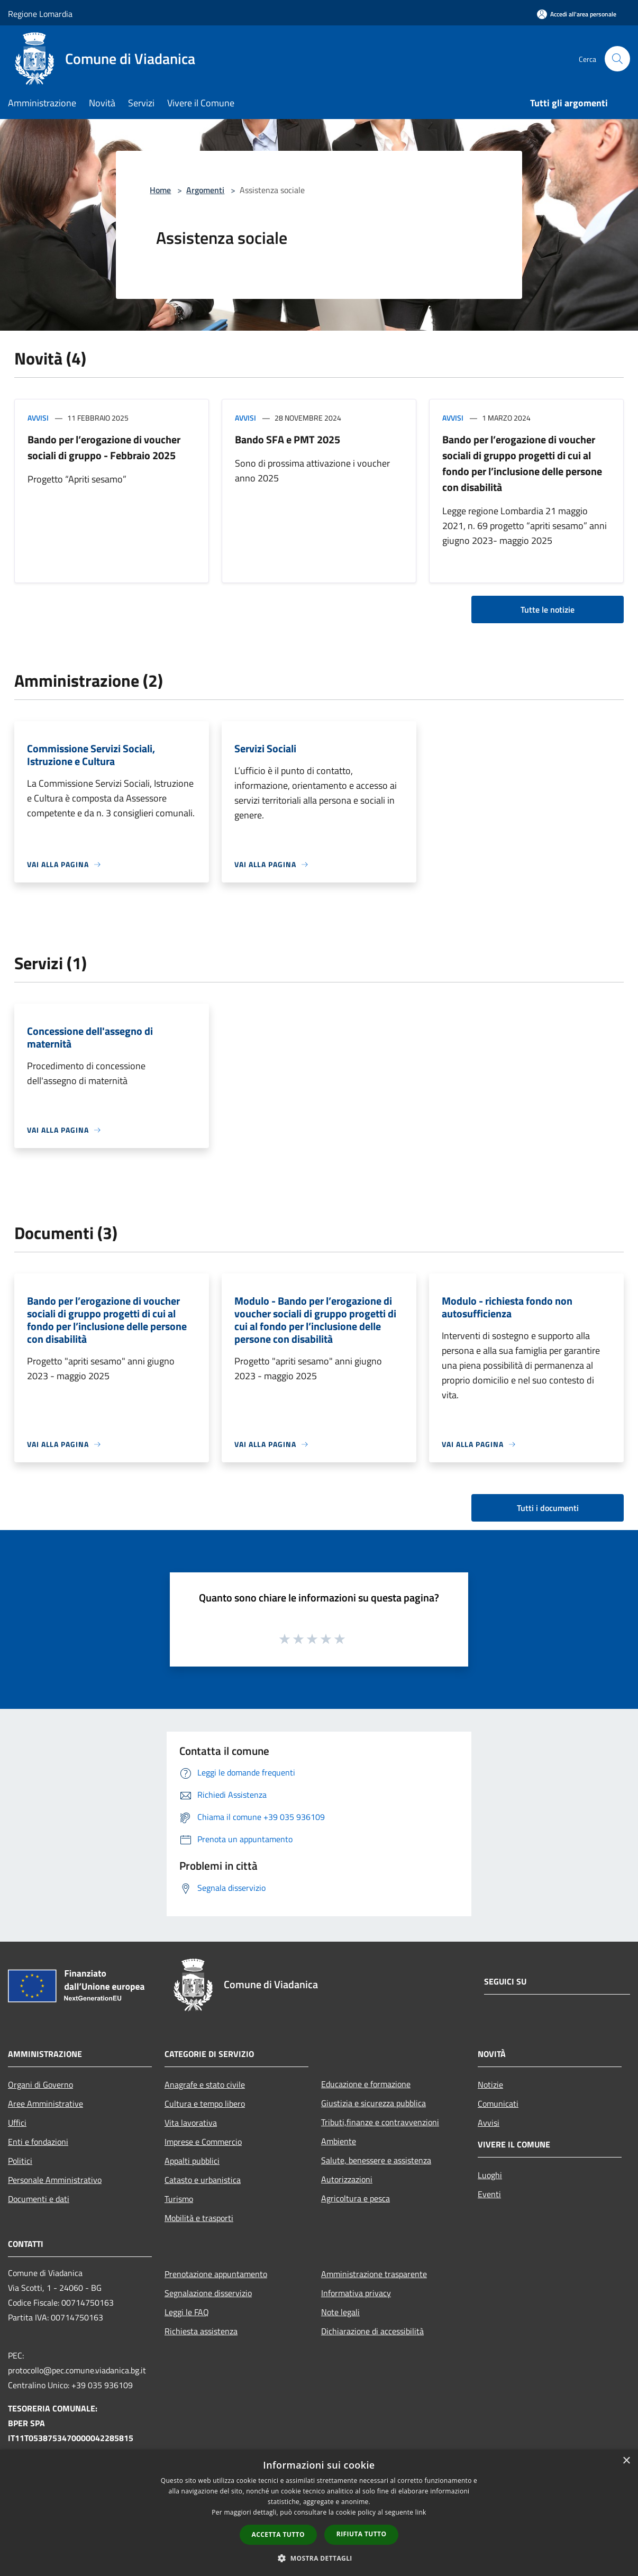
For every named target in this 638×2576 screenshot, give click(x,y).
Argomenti (205, 190)
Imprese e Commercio (203, 2141)
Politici (20, 2160)
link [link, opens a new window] (420, 2512)
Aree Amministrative (45, 2103)
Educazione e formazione (366, 2084)
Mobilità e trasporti (199, 2217)
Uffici (17, 2122)
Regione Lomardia (40, 13)
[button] (319, 2558)
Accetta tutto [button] (278, 2534)
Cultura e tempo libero (205, 2103)
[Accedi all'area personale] (576, 14)
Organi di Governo (40, 2084)
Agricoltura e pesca (355, 2198)
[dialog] (319, 2513)
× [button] (626, 2461)
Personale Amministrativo (55, 2179)
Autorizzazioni (346, 2179)
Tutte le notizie (548, 609)
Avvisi (38, 417)
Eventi (489, 2194)
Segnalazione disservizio (208, 2293)
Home (160, 190)
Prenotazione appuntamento (216, 2274)
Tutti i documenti (548, 1507)
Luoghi (490, 2175)
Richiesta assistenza (201, 2331)
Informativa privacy (356, 2293)
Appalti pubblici (192, 2160)
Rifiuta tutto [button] (361, 2533)
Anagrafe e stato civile (205, 2084)
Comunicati (498, 2103)
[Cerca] (617, 58)
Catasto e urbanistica (203, 2179)
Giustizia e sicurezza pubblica (373, 2103)
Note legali (340, 2312)
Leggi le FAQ (187, 2312)
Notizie (490, 2084)
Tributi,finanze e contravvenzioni (380, 2122)
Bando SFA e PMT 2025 (287, 439)
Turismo (179, 2198)
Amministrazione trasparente (374, 2274)
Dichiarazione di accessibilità (372, 2331)
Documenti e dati (38, 2198)
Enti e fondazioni (38, 2141)
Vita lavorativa (191, 2122)
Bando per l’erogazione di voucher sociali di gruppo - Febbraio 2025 (104, 447)
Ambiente (338, 2141)
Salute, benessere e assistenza (376, 2160)
